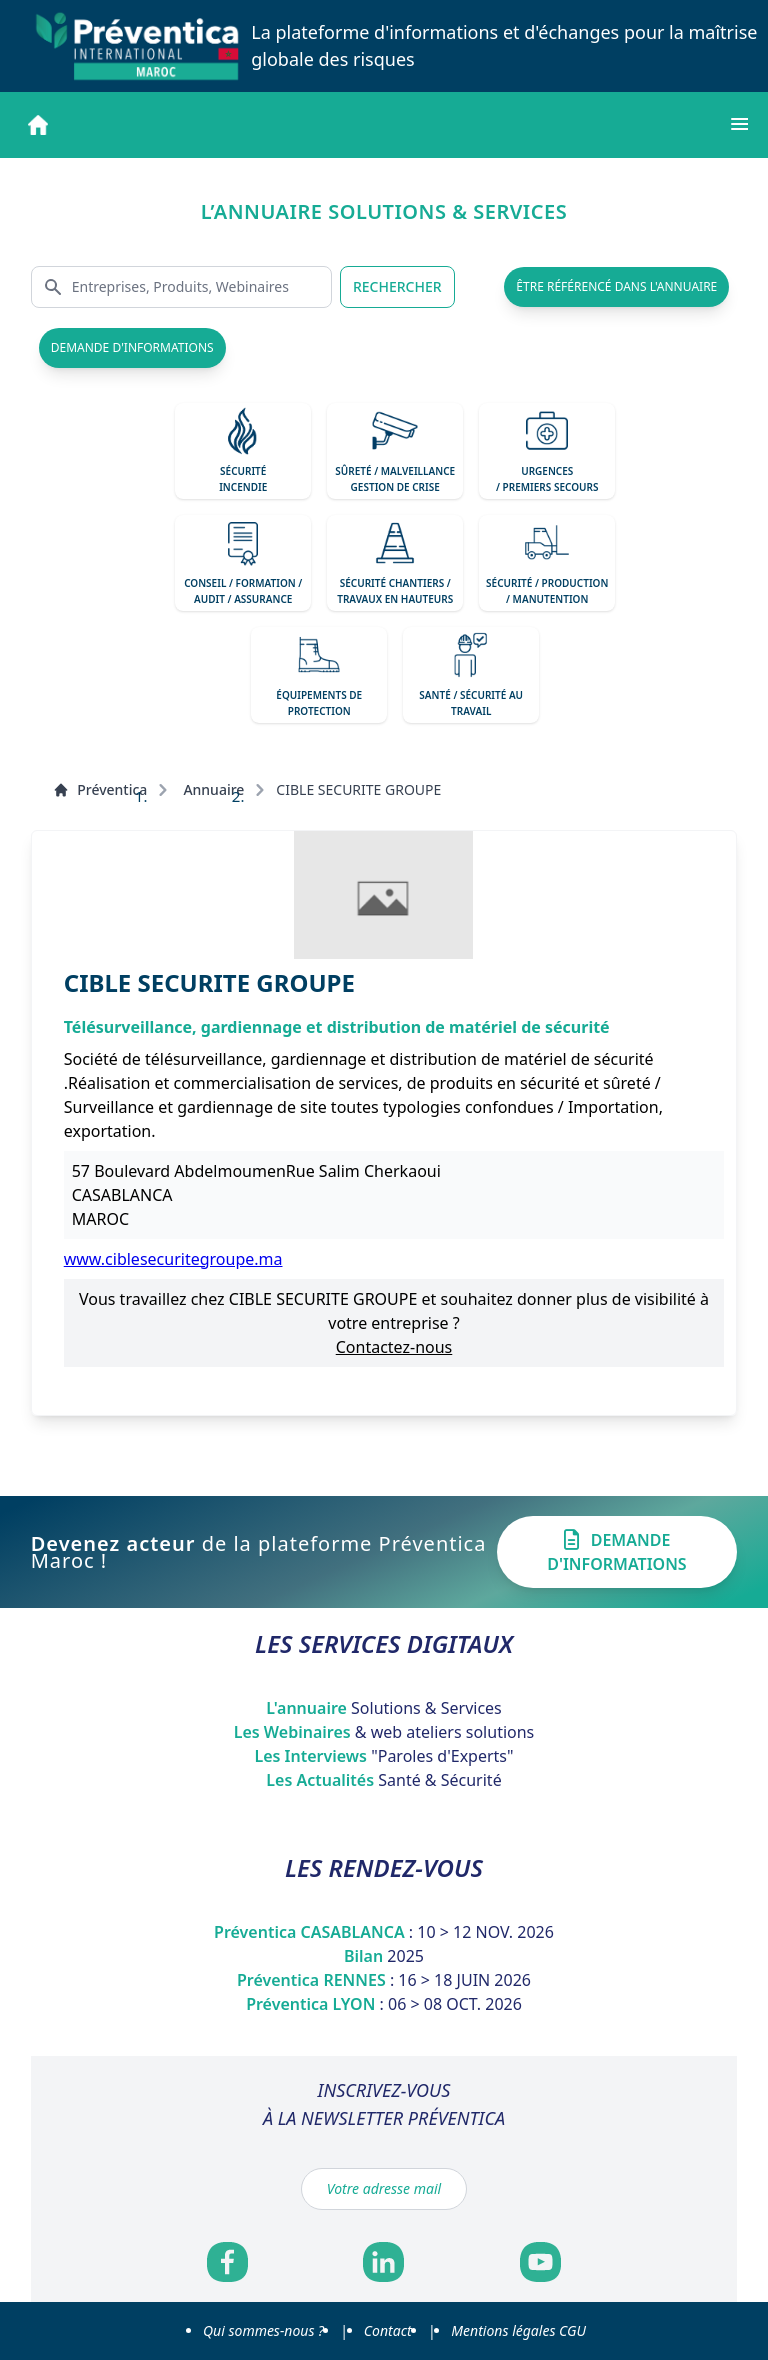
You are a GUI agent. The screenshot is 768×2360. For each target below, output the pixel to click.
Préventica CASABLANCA (384, 1932)
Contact (388, 2330)
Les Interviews (383, 1756)
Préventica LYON (384, 2004)
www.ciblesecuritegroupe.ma (173, 1259)
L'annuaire (384, 1708)
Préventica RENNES (384, 1980)
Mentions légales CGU (518, 2330)
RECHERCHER (397, 286)
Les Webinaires (384, 1732)
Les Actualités (383, 1780)
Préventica (100, 789)
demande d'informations (132, 347)
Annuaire (213, 789)
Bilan (384, 1956)
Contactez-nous (394, 1347)
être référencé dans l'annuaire (616, 286)
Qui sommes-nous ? (263, 2330)
